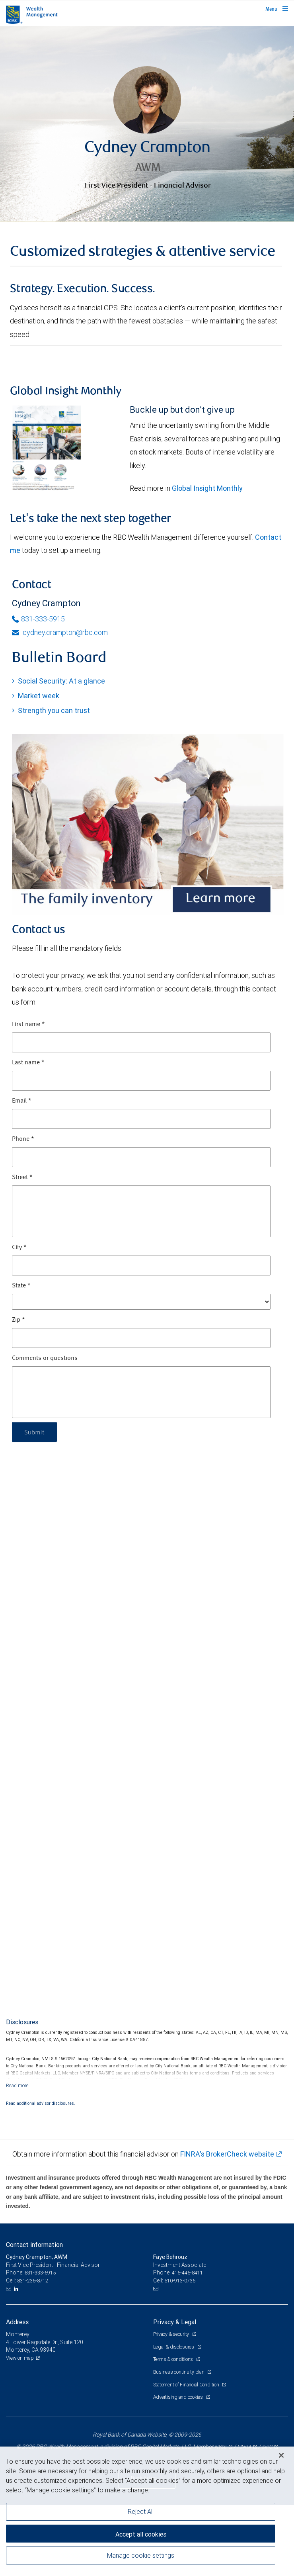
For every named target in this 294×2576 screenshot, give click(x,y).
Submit (34, 1432)
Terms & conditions (173, 2359)
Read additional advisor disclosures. (40, 2103)
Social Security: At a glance (61, 681)
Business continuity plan (179, 2371)
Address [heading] (17, 2322)
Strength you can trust (54, 710)
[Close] (281, 2455)
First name (28, 1024)
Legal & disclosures (174, 2346)
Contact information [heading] (34, 2245)
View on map (20, 2358)
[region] (147, 2511)
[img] (147, 124)
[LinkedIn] (17, 2288)
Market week (38, 695)
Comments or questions (45, 1358)
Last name (28, 1063)
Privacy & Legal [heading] (174, 2322)
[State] (141, 1302)
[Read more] (17, 2085)
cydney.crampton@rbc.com (60, 632)
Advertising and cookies (178, 2397)
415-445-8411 (187, 2272)
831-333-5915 (38, 618)
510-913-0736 (179, 2280)
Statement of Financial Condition (186, 2384)
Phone (23, 1139)
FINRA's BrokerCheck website (227, 2154)
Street (22, 1177)
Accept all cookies (140, 2534)
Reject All (141, 2511)
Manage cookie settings (140, 2555)
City (19, 1247)
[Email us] (9, 2288)
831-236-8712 (32, 2280)
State (21, 1286)
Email (21, 1101)
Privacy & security (171, 2334)
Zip (18, 1320)
